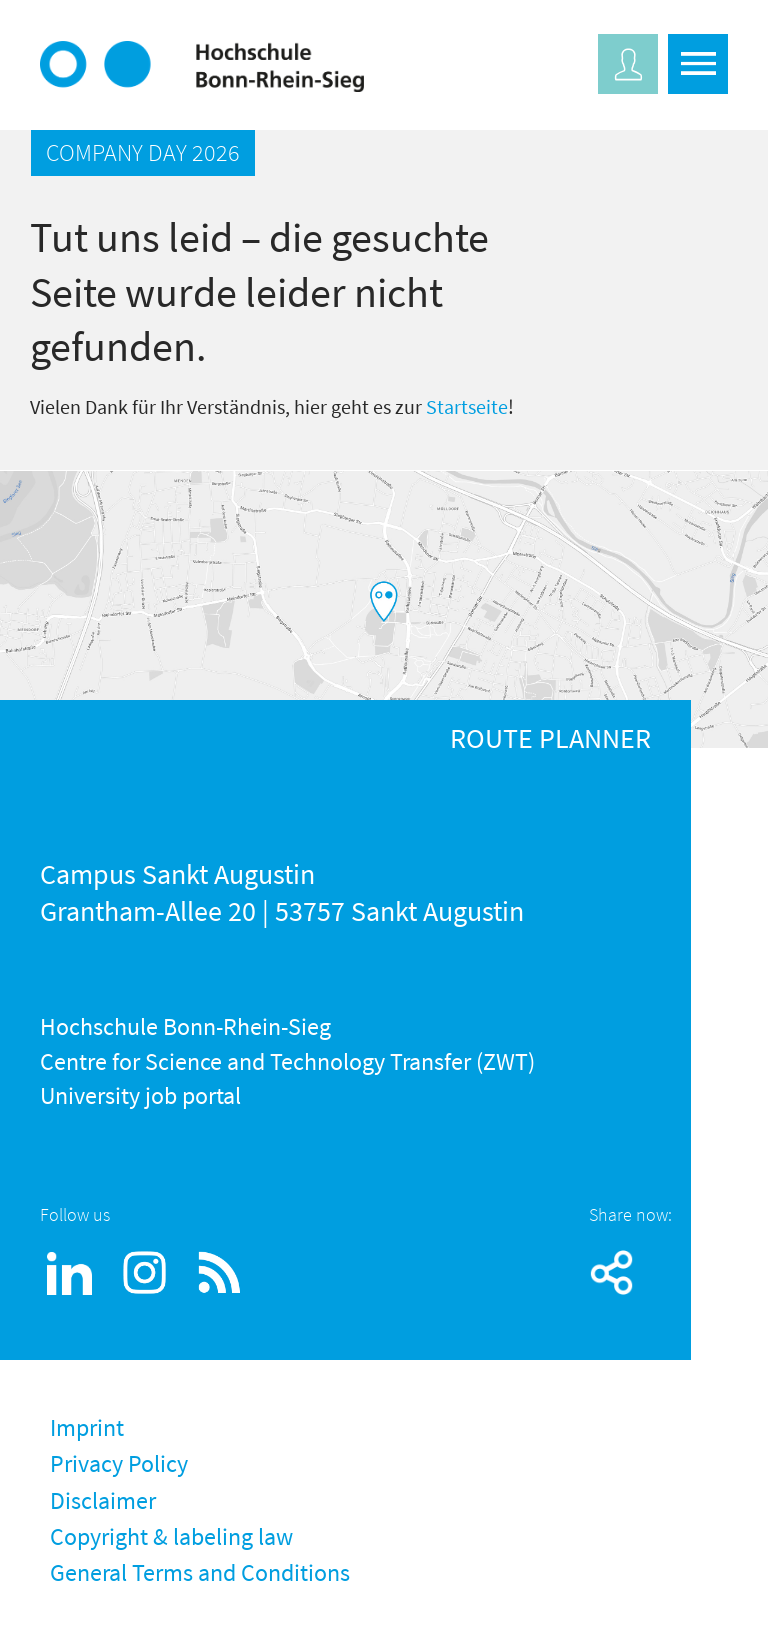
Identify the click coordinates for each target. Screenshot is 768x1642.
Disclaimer (103, 1500)
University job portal (140, 1095)
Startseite (467, 406)
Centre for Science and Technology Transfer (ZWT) (287, 1061)
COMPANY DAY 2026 (143, 152)
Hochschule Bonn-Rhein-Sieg (185, 1026)
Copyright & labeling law (171, 1536)
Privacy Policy (119, 1463)
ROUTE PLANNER (550, 738)
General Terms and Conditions (200, 1572)
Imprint (87, 1427)
